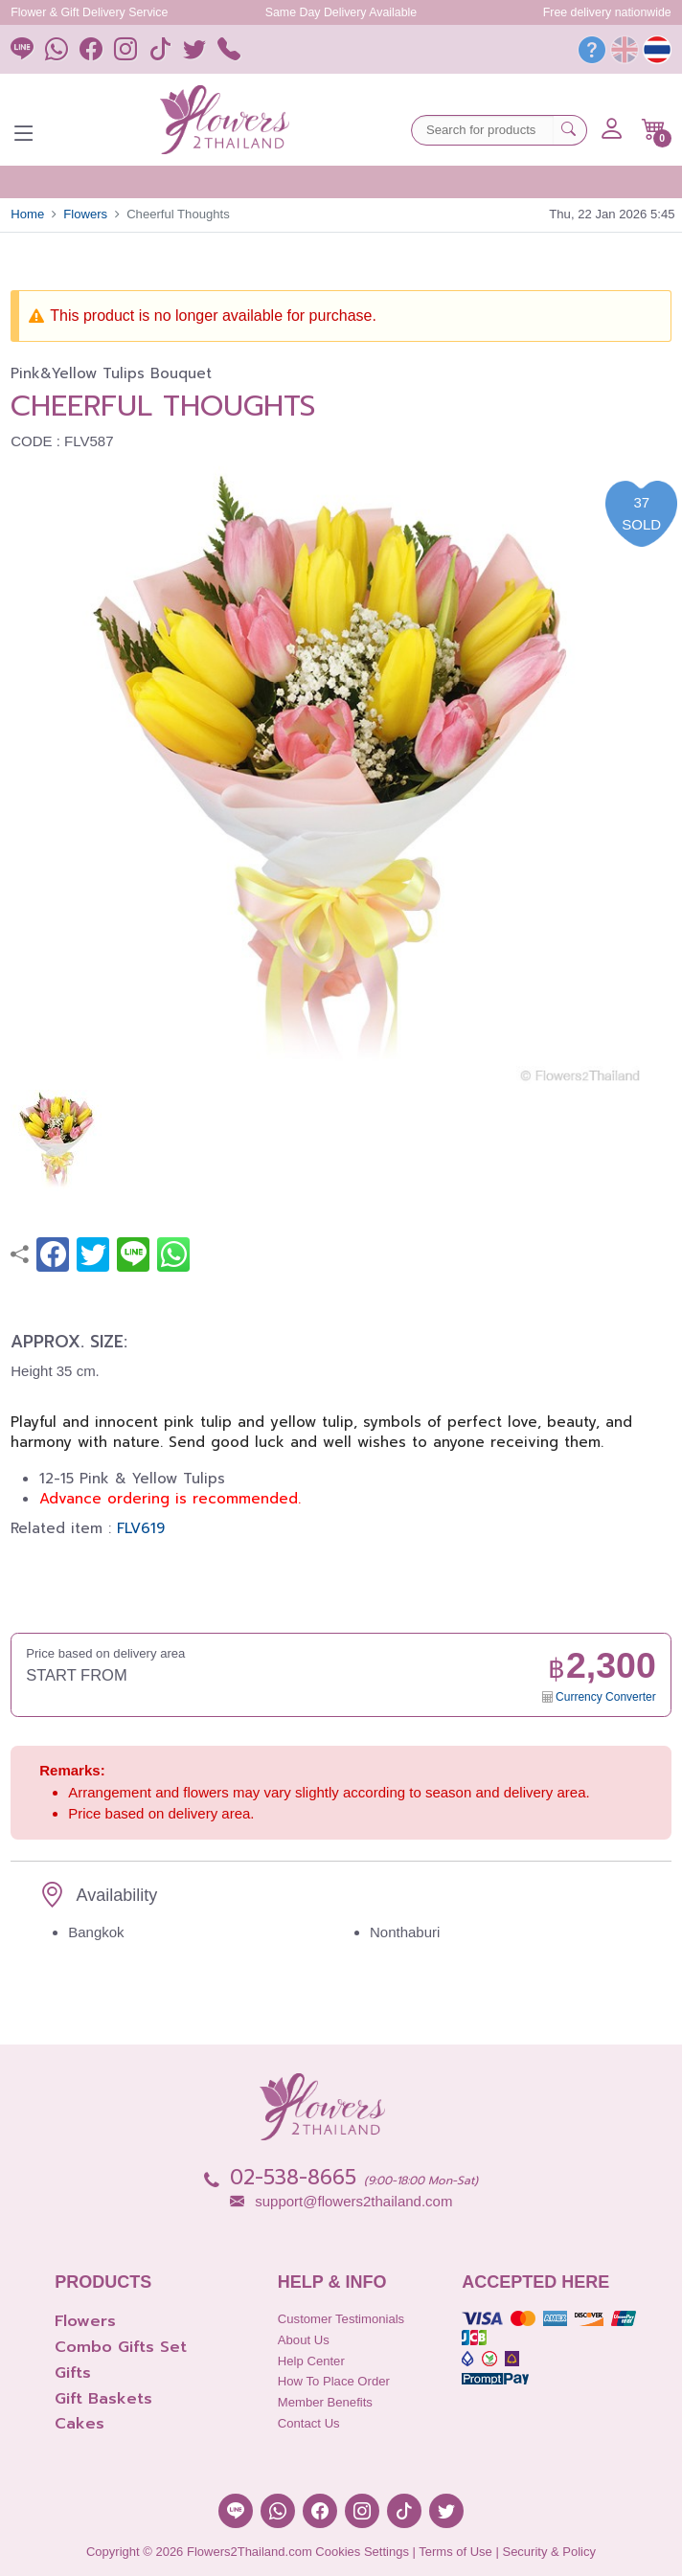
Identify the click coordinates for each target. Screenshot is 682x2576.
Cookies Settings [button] (362, 2551)
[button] (654, 129)
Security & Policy (549, 2551)
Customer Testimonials (341, 2319)
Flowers (85, 214)
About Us (304, 2340)
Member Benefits (325, 2402)
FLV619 (141, 1528)
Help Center (311, 2361)
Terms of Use (455, 2551)
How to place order (334, 2381)
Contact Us (309, 2423)
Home (27, 214)
